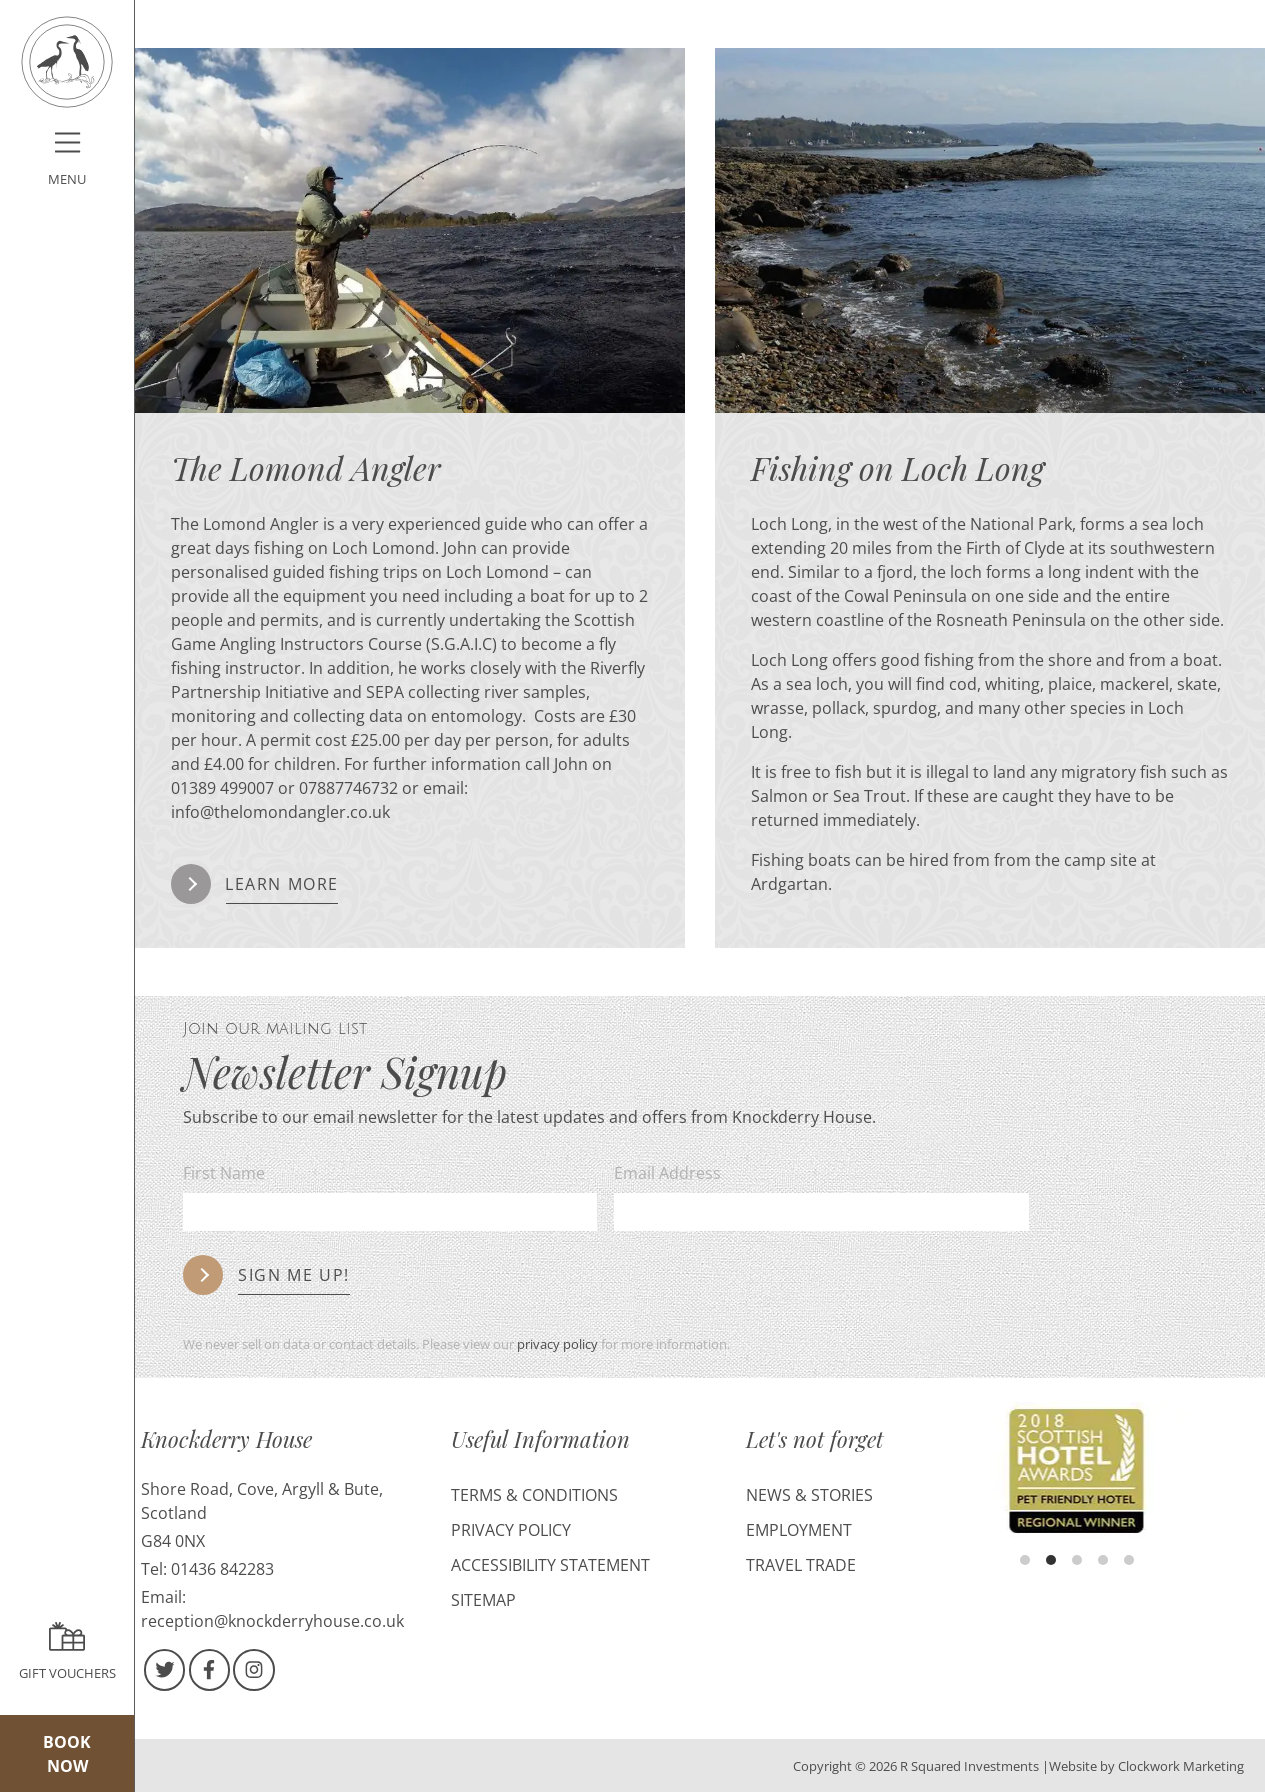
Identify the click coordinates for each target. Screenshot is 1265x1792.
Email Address (667, 1173)
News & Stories (809, 1495)
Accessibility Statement (550, 1565)
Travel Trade (801, 1565)
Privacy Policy (511, 1530)
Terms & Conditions (534, 1495)
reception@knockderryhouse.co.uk (272, 1621)
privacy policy (557, 1344)
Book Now (67, 1754)
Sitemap (483, 1600)
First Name (224, 1173)
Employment (799, 1530)
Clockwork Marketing (1181, 1766)
